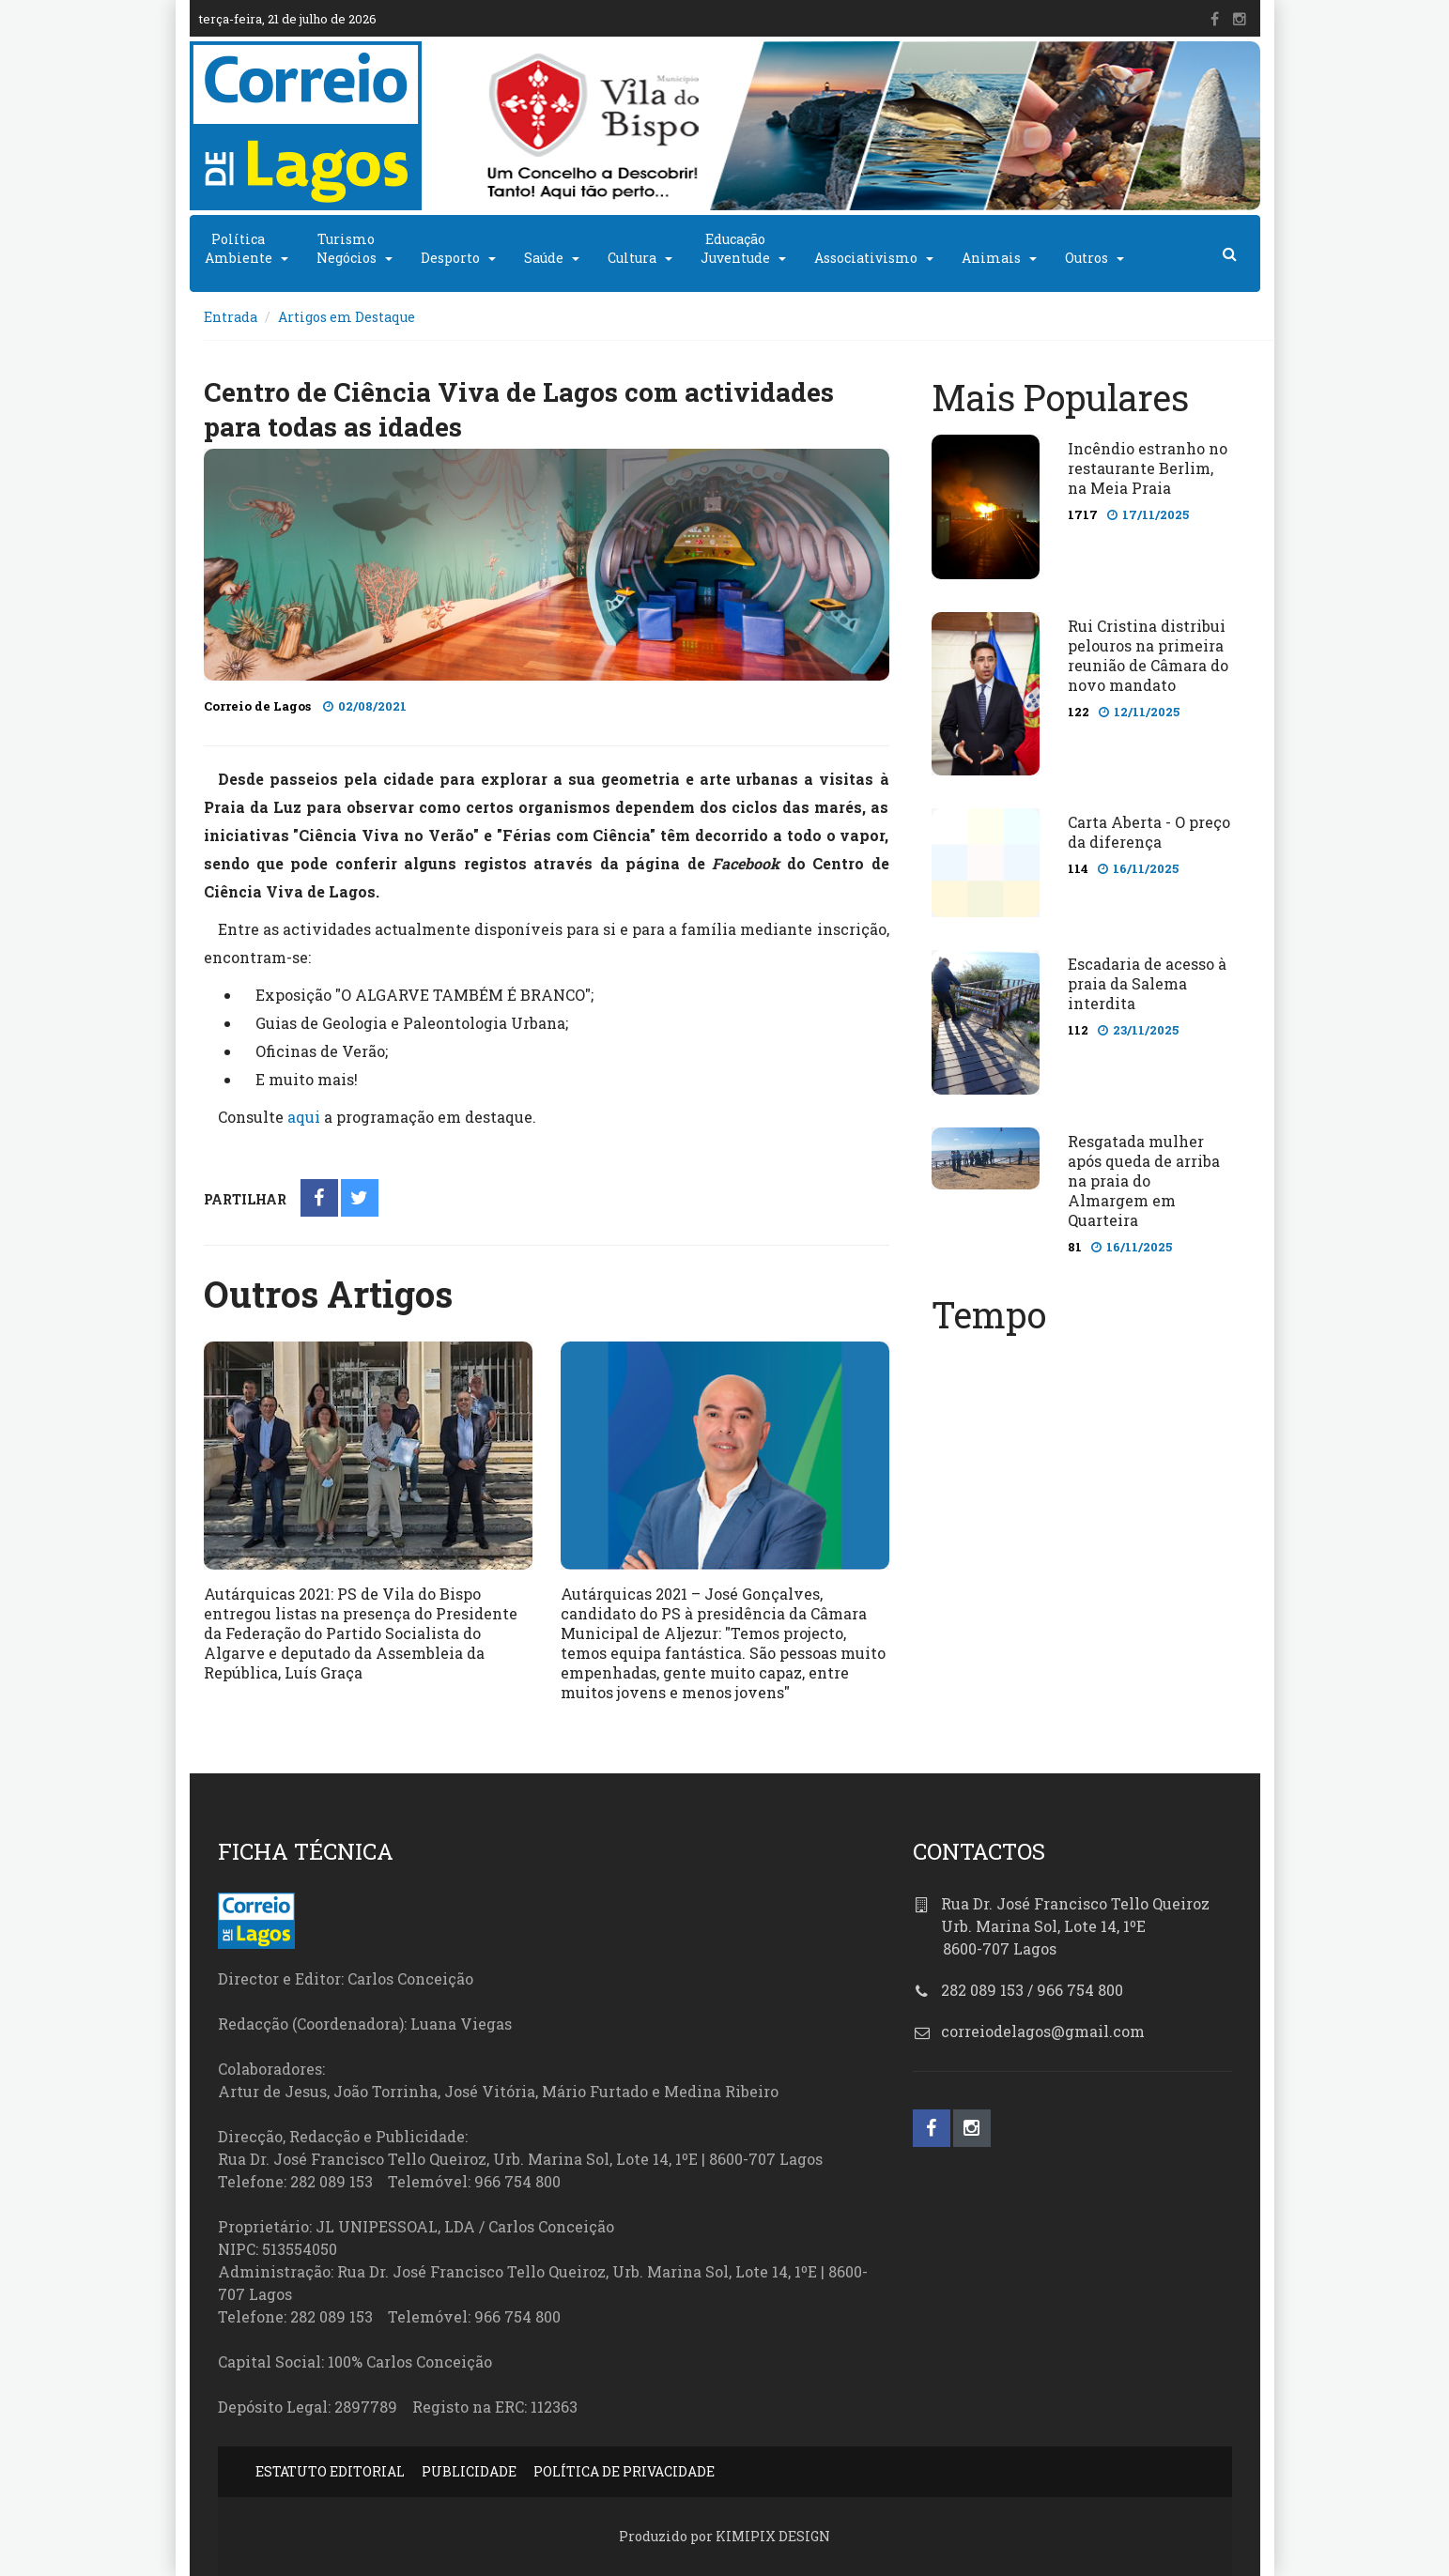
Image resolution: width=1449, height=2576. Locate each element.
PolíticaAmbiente (238, 248)
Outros (1086, 258)
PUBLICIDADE (469, 2471)
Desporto (450, 258)
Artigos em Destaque (346, 317)
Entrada (230, 317)
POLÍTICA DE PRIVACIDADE (624, 2471)
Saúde (543, 258)
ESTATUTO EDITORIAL (330, 2471)
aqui (303, 1117)
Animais (991, 258)
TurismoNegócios (346, 248)
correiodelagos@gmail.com (1043, 2031)
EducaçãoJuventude (735, 248)
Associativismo (865, 258)
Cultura (632, 258)
